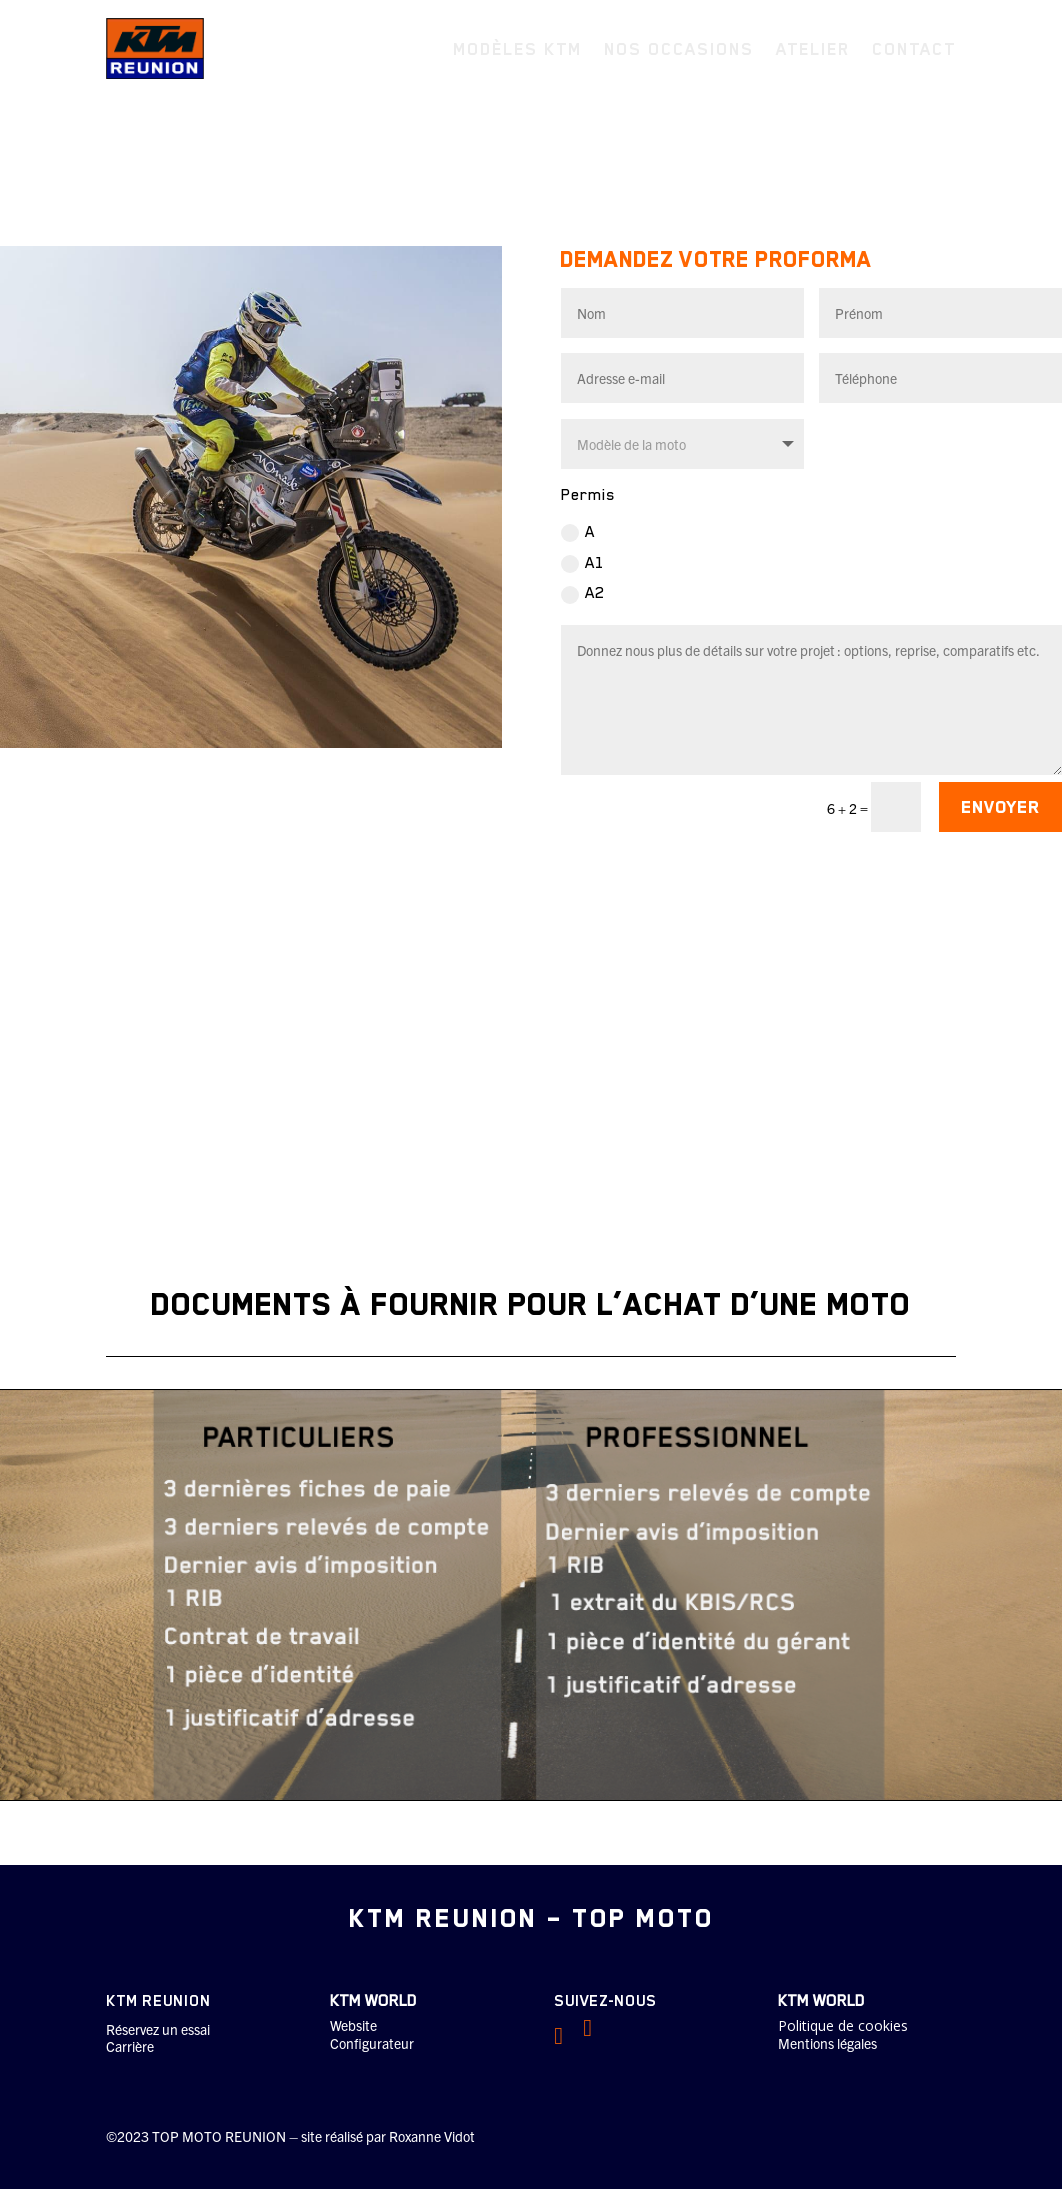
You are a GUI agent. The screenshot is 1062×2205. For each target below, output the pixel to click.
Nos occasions (679, 49)
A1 (582, 561)
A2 (582, 591)
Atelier (813, 49)
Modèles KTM (517, 49)
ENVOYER (1000, 805)
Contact (914, 49)
